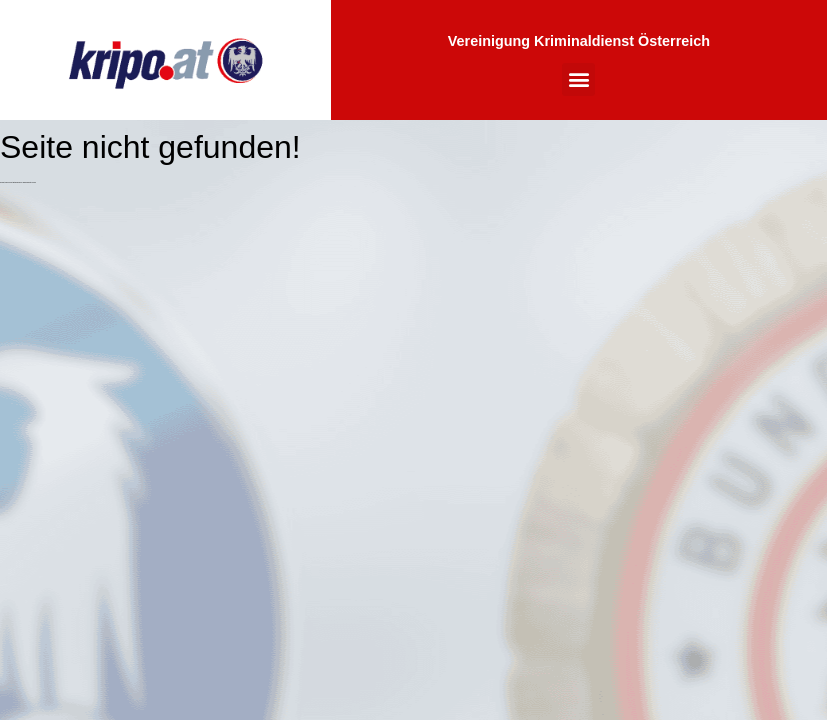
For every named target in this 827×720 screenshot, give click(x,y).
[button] (578, 79)
